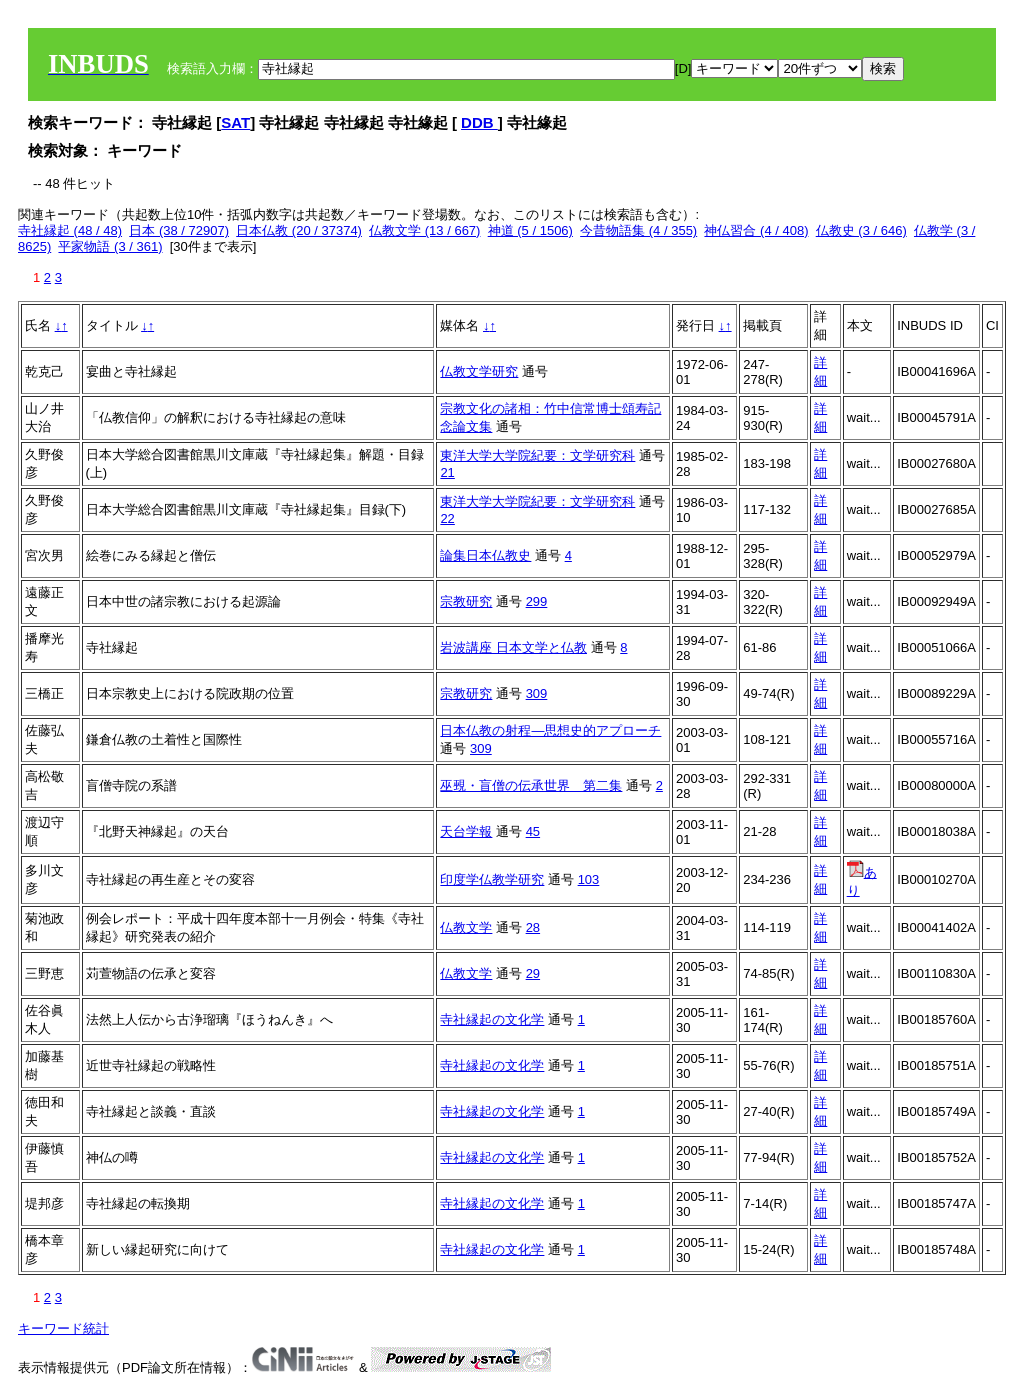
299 (537, 601)
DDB (479, 122)
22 (447, 518)
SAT (235, 122)
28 (533, 927)
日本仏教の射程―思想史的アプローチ (550, 730)
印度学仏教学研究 (492, 879)
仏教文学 (466, 927)
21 (447, 472)
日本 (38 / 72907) (179, 230)
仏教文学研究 (479, 371)
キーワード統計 (63, 1328)
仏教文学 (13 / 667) (424, 230)
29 (533, 973)
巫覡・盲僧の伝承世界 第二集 (531, 785)
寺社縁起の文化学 (492, 1019)
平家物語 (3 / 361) (110, 246)
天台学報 (466, 831)
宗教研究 (466, 601)
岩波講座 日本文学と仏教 (513, 647)
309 (537, 693)
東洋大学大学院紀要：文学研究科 (537, 455)
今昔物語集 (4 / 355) (638, 230)
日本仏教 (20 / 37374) (299, 230)
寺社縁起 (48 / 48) (70, 230)
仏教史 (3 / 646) (861, 230)
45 (533, 831)
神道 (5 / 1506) (530, 230)
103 (589, 879)
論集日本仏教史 (485, 555)
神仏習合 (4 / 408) (756, 230)
